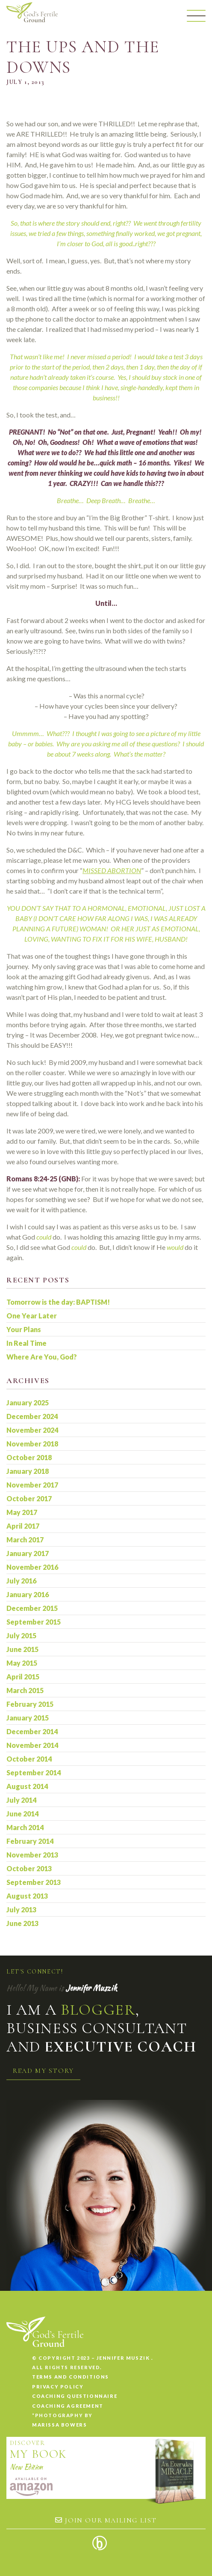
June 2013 (22, 1923)
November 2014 (32, 1745)
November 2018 (32, 1444)
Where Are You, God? (41, 1357)
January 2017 (27, 1553)
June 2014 (22, 1814)
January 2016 (27, 1594)
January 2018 (27, 1471)
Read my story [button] (43, 2070)
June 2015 (22, 1649)
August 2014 (27, 1786)
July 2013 (21, 1909)
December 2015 (32, 1608)
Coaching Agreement (67, 2406)
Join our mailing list (106, 2520)
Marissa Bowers (59, 2424)
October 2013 (29, 1868)
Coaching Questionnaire (74, 2396)
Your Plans (23, 1329)
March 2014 (25, 1827)
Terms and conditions (70, 2376)
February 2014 (29, 1841)
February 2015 (29, 1704)
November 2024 (32, 1430)
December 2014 (32, 1731)
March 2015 (25, 1690)
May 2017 (21, 1512)
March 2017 (25, 1539)
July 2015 (21, 1635)
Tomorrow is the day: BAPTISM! (58, 1302)
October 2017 (29, 1498)
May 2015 (21, 1663)
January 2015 (27, 1718)
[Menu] (196, 16)
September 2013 (33, 1882)
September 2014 (33, 1772)
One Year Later (31, 1316)
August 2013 (27, 1896)
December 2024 (32, 1416)
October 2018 (29, 1457)
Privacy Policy (57, 2386)
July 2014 (21, 1800)
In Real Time (26, 1343)
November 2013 (32, 1855)
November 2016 (32, 1567)
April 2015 (22, 1677)
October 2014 (29, 1759)
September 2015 (33, 1622)
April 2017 (22, 1526)
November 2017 (32, 1485)
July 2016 (21, 1581)
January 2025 (27, 1402)
